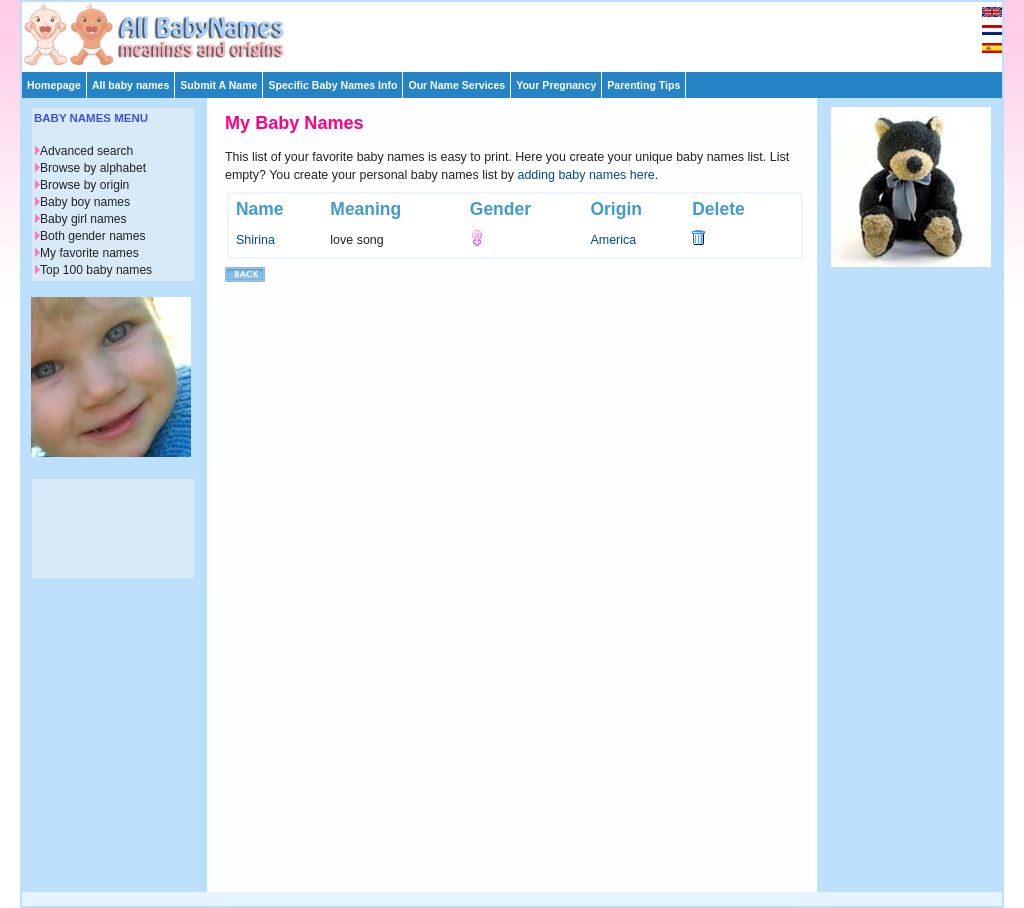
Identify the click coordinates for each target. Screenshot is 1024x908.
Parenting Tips (643, 85)
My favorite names (89, 253)
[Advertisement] (521, 32)
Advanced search (86, 151)
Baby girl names (83, 219)
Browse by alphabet (93, 168)
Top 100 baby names (96, 270)
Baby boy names (85, 202)
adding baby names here (586, 175)
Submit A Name (218, 85)
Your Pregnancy (556, 85)
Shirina (255, 240)
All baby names (130, 85)
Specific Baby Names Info (332, 85)
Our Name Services (456, 85)
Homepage (54, 85)
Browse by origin (84, 185)
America (613, 240)
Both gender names (92, 236)
